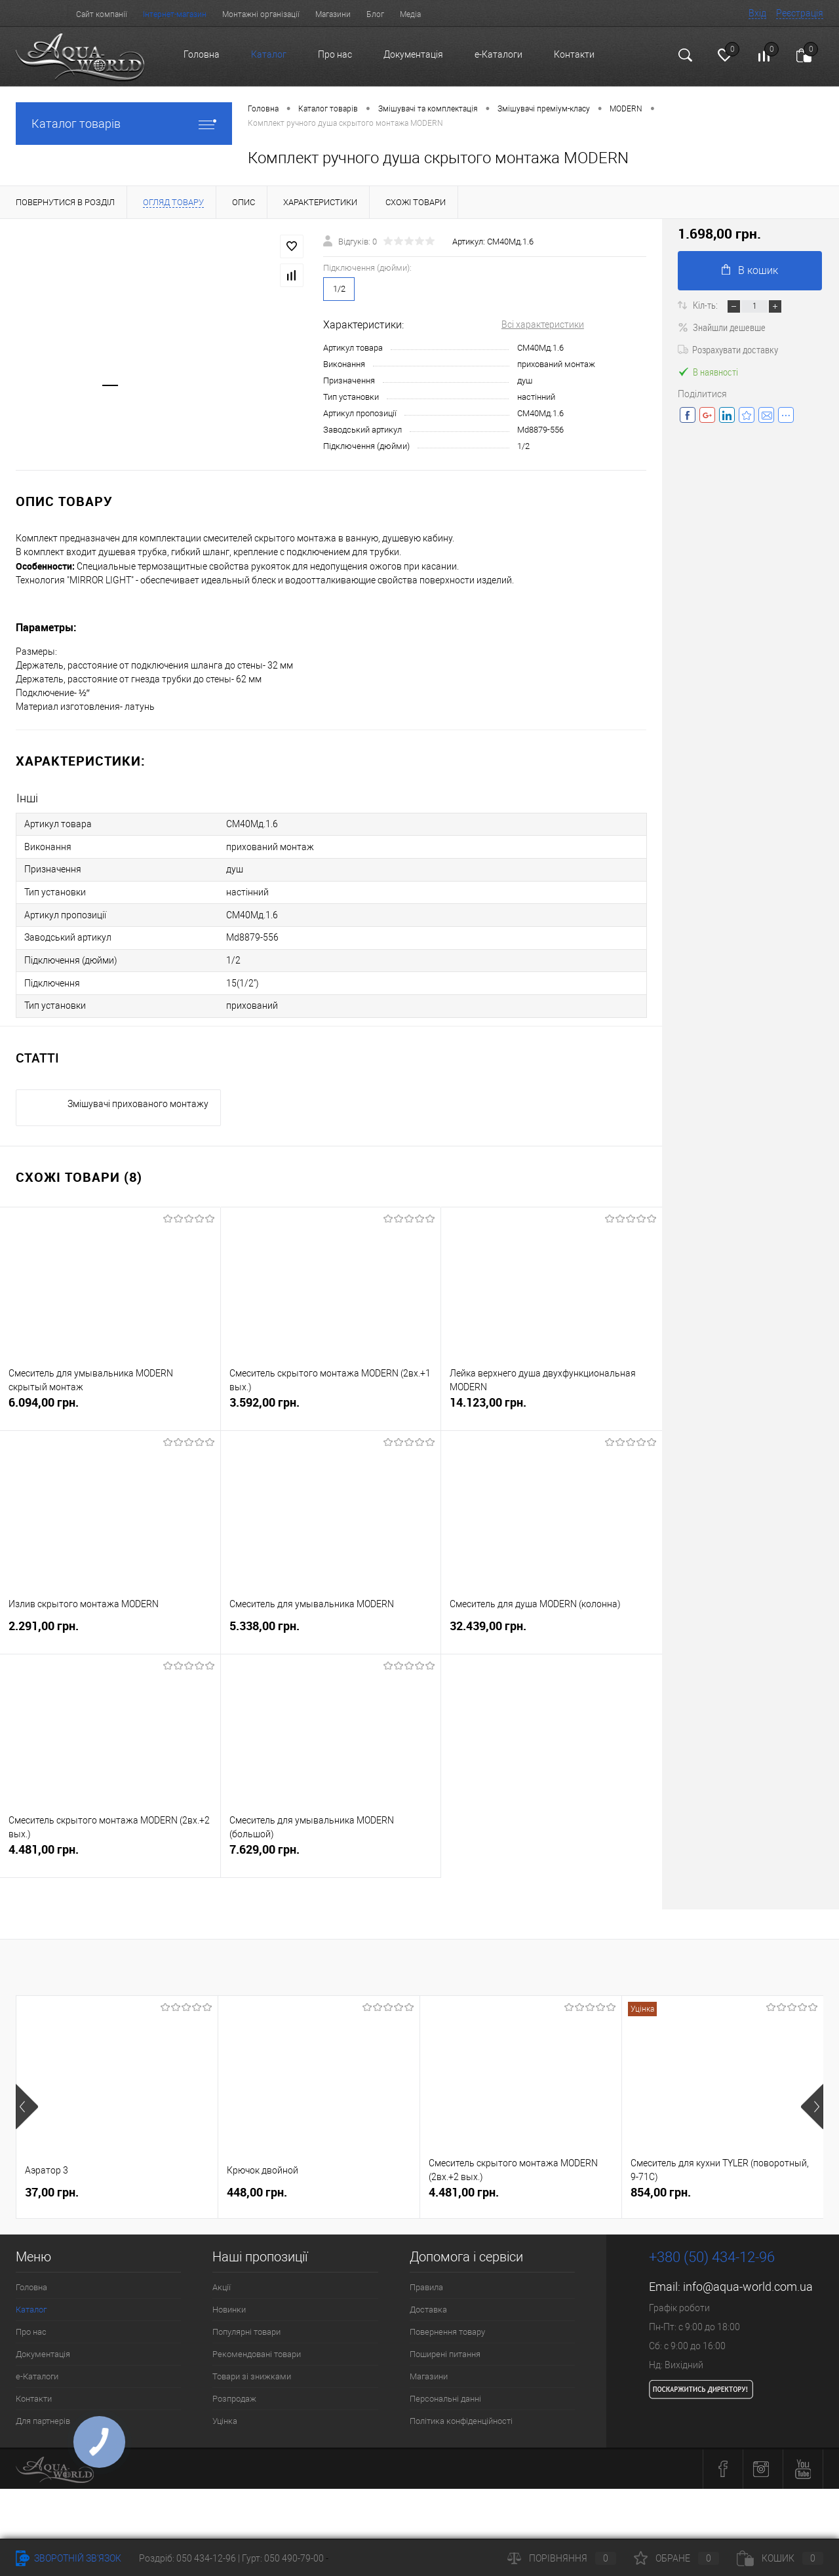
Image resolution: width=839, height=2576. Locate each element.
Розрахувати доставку (728, 349)
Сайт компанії (101, 14)
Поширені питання (445, 2350)
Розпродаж (234, 2395)
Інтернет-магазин (174, 14)
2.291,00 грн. (110, 1628)
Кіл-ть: (706, 304)
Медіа (410, 14)
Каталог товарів (123, 123)
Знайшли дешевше (722, 327)
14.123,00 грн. (552, 1405)
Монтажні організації (261, 14)
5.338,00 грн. (331, 1628)
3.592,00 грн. (331, 1405)
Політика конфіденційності (461, 2417)
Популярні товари (246, 2328)
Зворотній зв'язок (68, 2558)
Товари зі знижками (251, 2372)
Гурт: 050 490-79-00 (284, 2558)
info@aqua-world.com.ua (748, 2283)
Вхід (757, 13)
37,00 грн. (52, 2188)
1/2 (339, 289)
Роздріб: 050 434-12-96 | (190, 2558)
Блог (375, 14)
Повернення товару (447, 2328)
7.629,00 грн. (331, 1852)
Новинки (229, 2306)
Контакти (574, 54)
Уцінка (224, 2417)
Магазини (333, 14)
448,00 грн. (257, 2188)
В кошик (750, 270)
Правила (426, 2283)
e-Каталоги (498, 54)
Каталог (268, 54)
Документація (413, 54)
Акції (221, 2283)
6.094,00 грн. (110, 1405)
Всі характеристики (542, 324)
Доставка (428, 2306)
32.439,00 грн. (552, 1628)
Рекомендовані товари (256, 2350)
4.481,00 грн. (110, 1852)
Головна (202, 54)
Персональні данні (445, 2395)
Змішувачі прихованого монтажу (138, 1100)
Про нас (335, 54)
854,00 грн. (661, 2188)
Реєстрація (799, 13)
